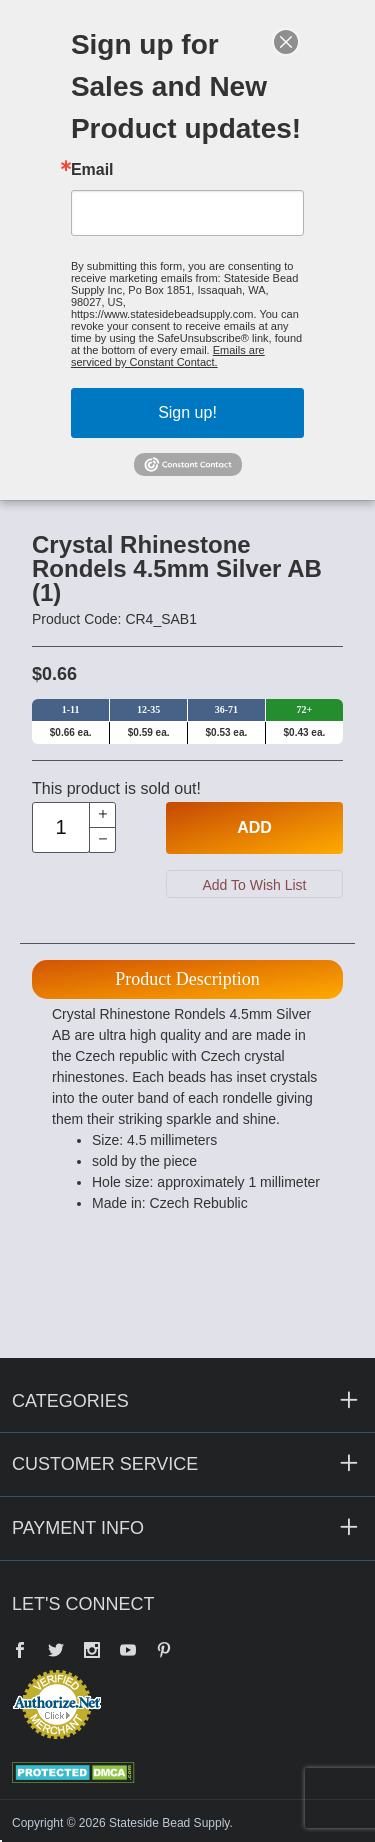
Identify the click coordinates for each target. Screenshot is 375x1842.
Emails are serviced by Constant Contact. (168, 356)
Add (254, 827)
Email (92, 170)
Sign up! (187, 412)
